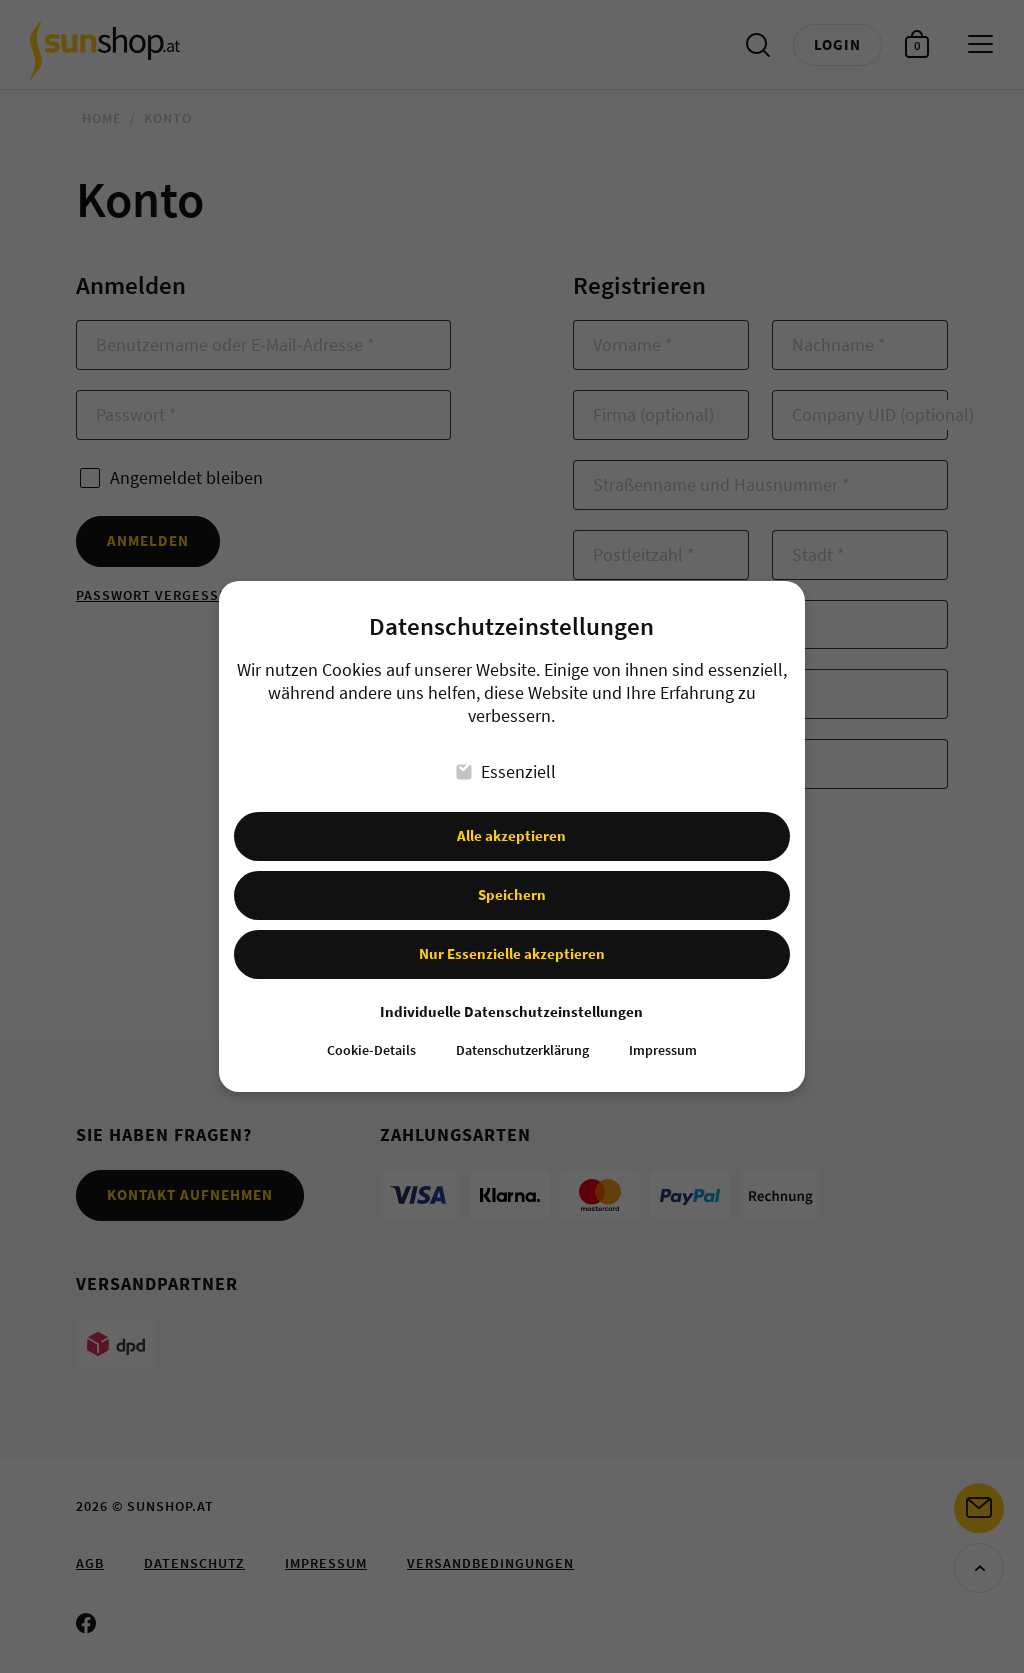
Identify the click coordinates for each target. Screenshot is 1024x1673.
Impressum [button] (663, 1033)
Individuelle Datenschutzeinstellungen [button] (511, 993)
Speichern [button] (512, 876)
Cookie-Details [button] (371, 1033)
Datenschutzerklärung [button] (522, 1033)
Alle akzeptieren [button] (511, 818)
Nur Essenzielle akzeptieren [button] (512, 935)
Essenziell (507, 753)
